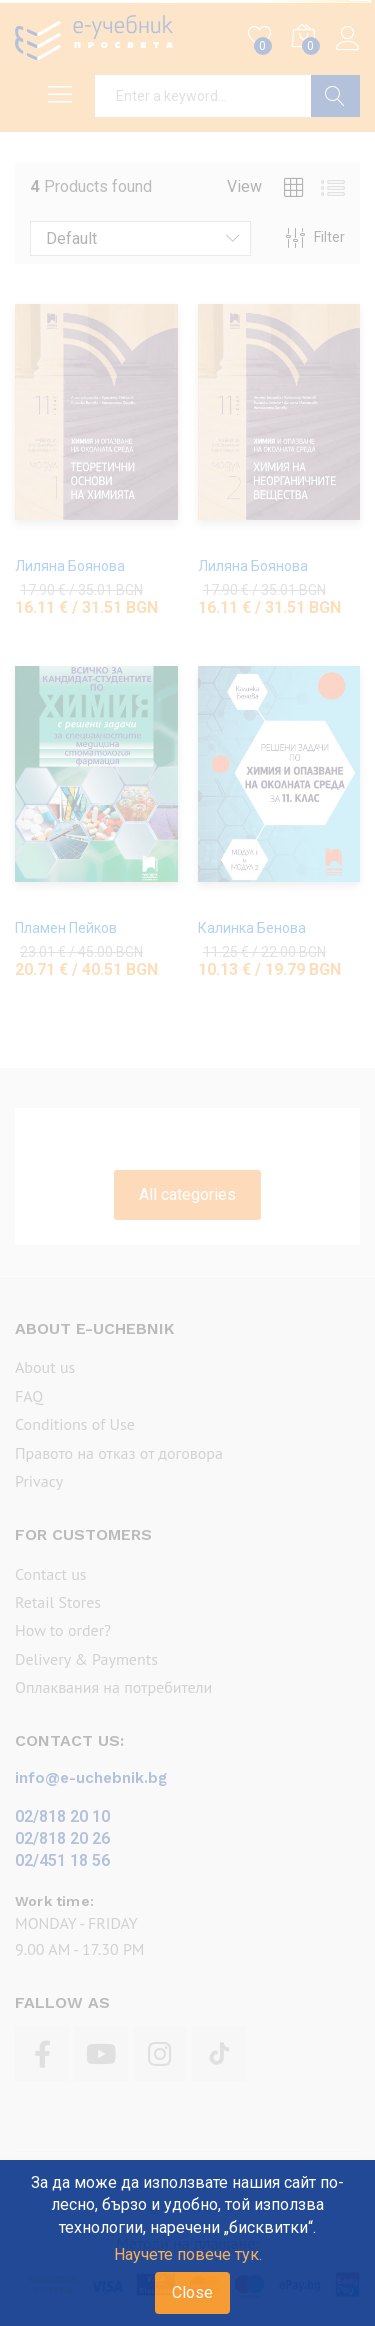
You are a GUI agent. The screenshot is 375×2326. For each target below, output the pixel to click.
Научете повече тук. (188, 2254)
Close (192, 2292)
